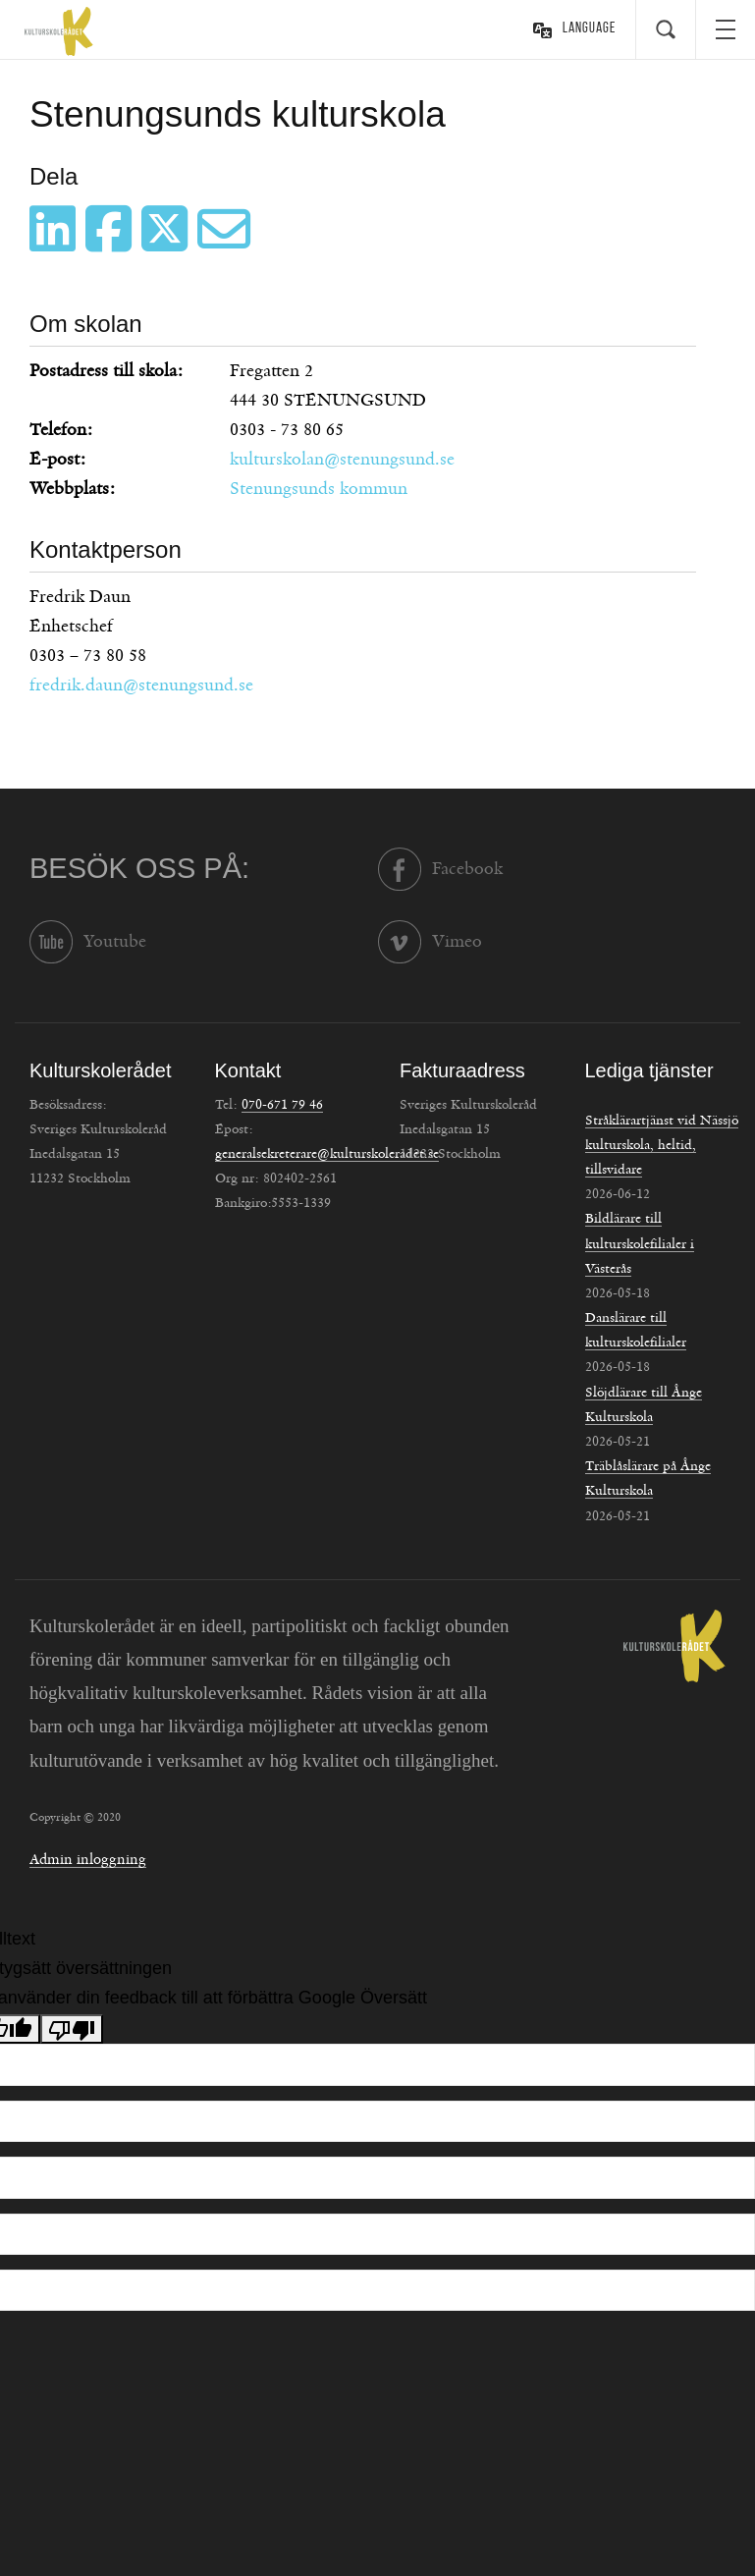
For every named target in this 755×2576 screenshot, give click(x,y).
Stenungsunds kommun (318, 489)
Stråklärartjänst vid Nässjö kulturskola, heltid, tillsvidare (661, 1145)
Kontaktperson (105, 549)
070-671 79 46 (282, 1105)
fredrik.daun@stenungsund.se (141, 685)
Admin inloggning (87, 1859)
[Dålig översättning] (71, 2029)
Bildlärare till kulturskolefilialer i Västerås (639, 1243)
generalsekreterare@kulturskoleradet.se (327, 1154)
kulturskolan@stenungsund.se (342, 459)
